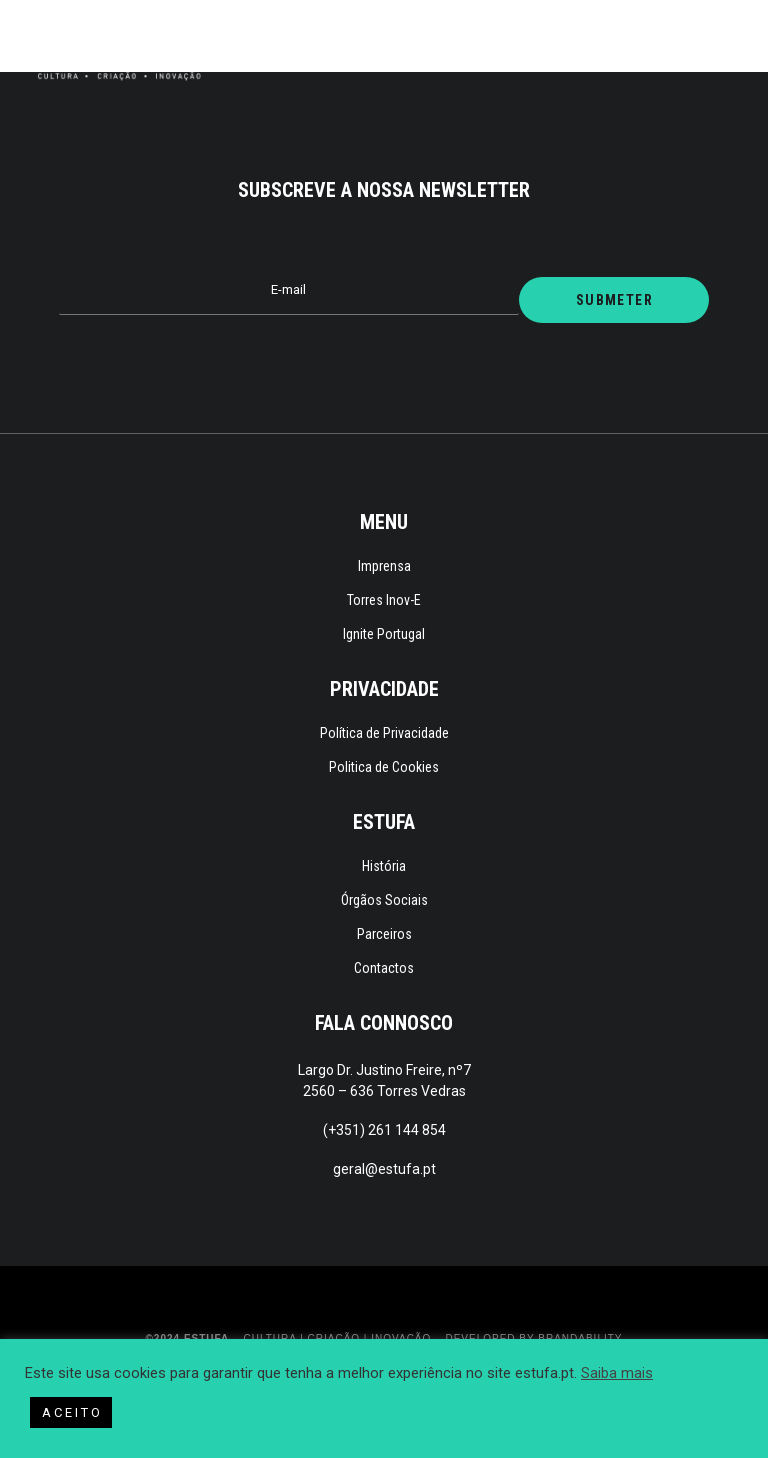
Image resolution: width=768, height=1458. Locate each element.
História (384, 866)
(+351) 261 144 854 (384, 1130)
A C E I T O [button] (71, 1412)
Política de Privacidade (384, 733)
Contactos (384, 968)
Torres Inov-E (384, 600)
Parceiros (384, 934)
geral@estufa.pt (384, 1169)
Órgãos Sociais (384, 900)
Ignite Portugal (384, 634)
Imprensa (384, 566)
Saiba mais (617, 1373)
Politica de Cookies (384, 767)
